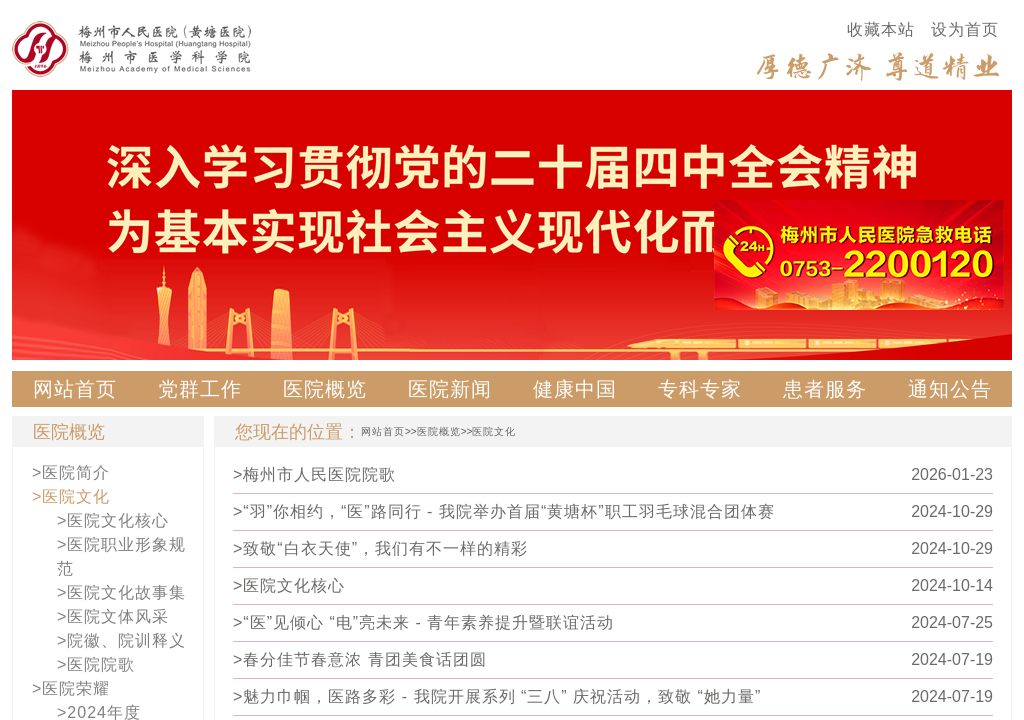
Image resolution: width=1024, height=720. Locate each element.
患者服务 (825, 389)
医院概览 (325, 389)
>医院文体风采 (113, 616)
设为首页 (965, 29)
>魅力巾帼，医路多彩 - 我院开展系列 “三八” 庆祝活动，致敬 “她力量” (497, 696)
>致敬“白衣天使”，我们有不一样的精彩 (380, 548)
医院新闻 (450, 389)
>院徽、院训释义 (121, 640)
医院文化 (494, 431)
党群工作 (200, 389)
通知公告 (950, 389)
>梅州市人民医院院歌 (314, 474)
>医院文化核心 (113, 520)
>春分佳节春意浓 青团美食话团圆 (360, 659)
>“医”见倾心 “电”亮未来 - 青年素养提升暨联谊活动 (423, 622)
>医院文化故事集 (121, 592)
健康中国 (575, 389)
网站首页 (75, 389)
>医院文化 (71, 496)
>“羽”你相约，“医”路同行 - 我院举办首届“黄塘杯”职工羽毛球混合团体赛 (504, 511)
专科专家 (700, 389)
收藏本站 (881, 29)
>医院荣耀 (71, 688)
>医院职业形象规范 (121, 556)
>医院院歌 (96, 664)
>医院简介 (71, 472)
